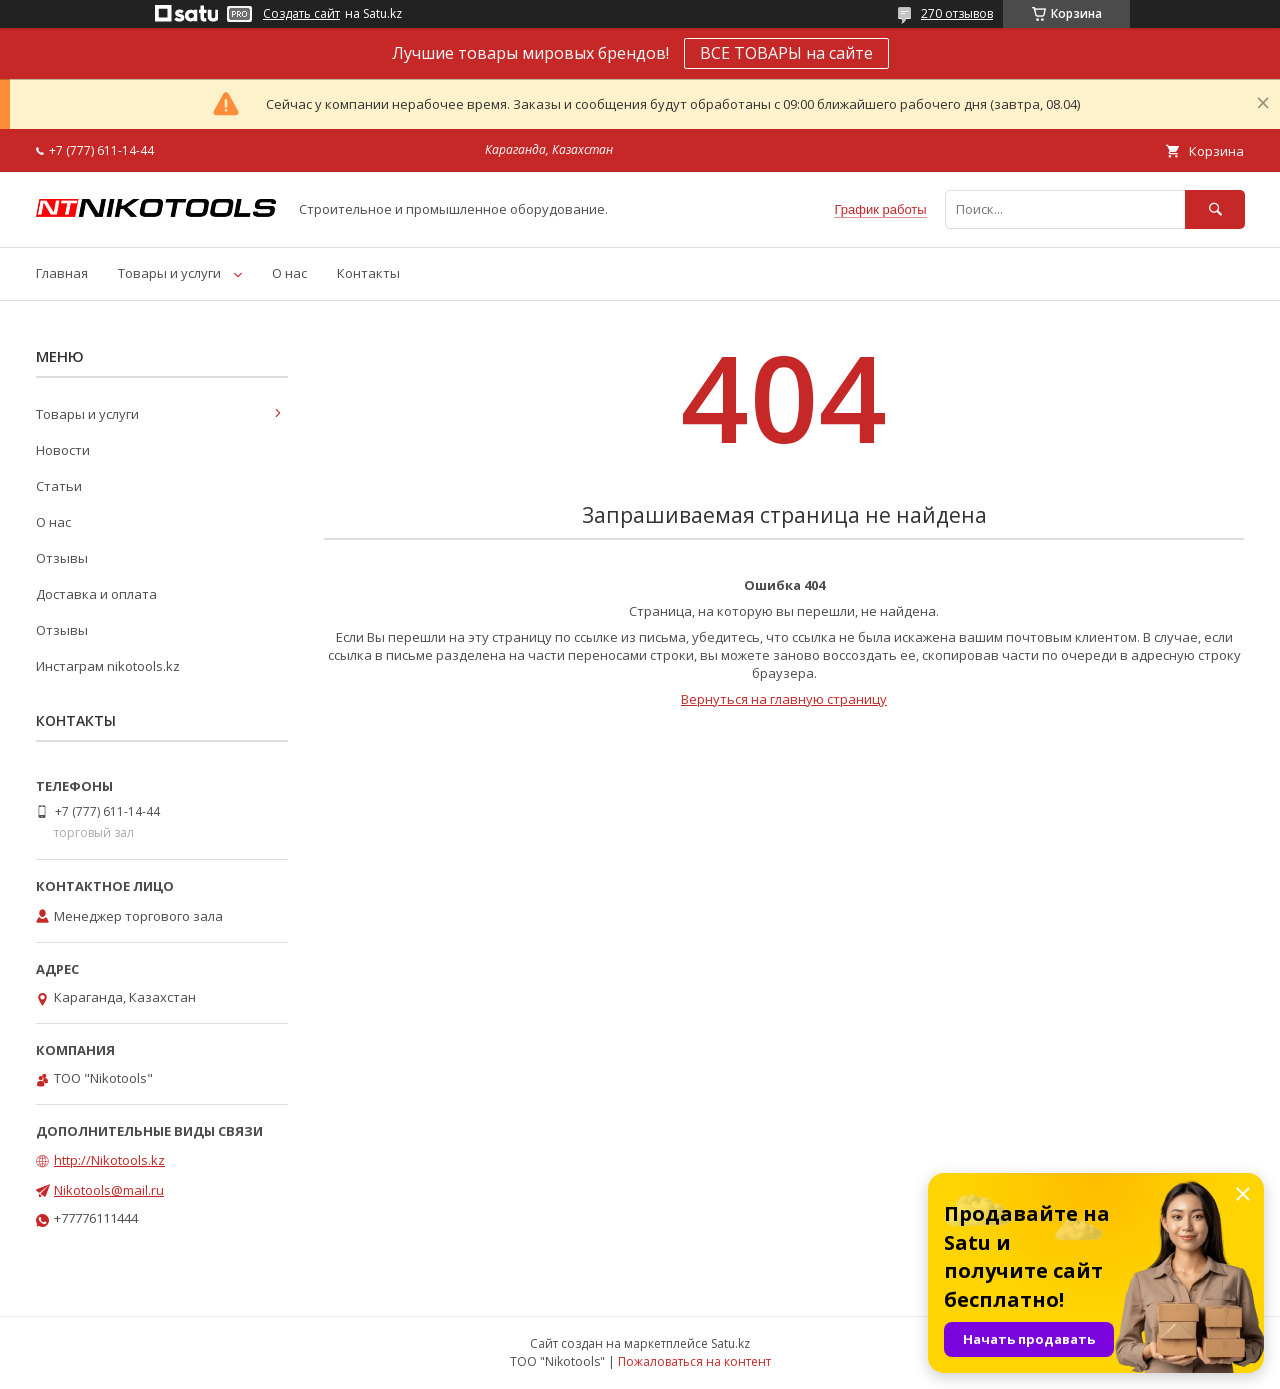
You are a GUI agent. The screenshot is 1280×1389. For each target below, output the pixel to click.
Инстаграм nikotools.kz (108, 666)
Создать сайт (301, 14)
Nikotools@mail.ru (109, 1190)
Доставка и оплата (96, 594)
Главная (62, 273)
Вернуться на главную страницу (784, 699)
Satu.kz (730, 1343)
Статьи (59, 486)
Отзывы (62, 558)
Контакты (368, 273)
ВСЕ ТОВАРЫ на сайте (786, 53)
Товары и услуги (169, 273)
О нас (289, 273)
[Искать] (1215, 209)
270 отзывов (957, 13)
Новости (63, 450)
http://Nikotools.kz (109, 1160)
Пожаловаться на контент (694, 1361)
